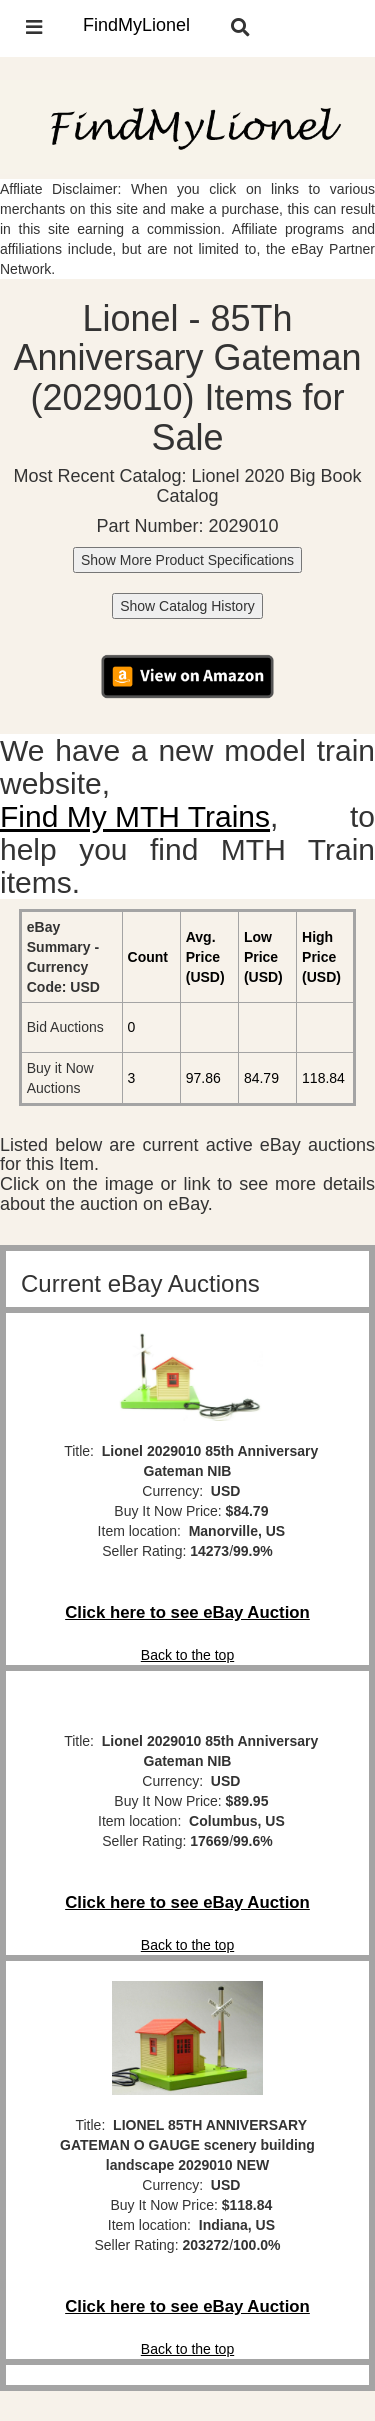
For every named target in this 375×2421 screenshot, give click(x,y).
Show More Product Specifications (187, 560)
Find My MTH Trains (135, 816)
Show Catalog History (187, 606)
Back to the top (187, 1655)
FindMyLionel (136, 25)
